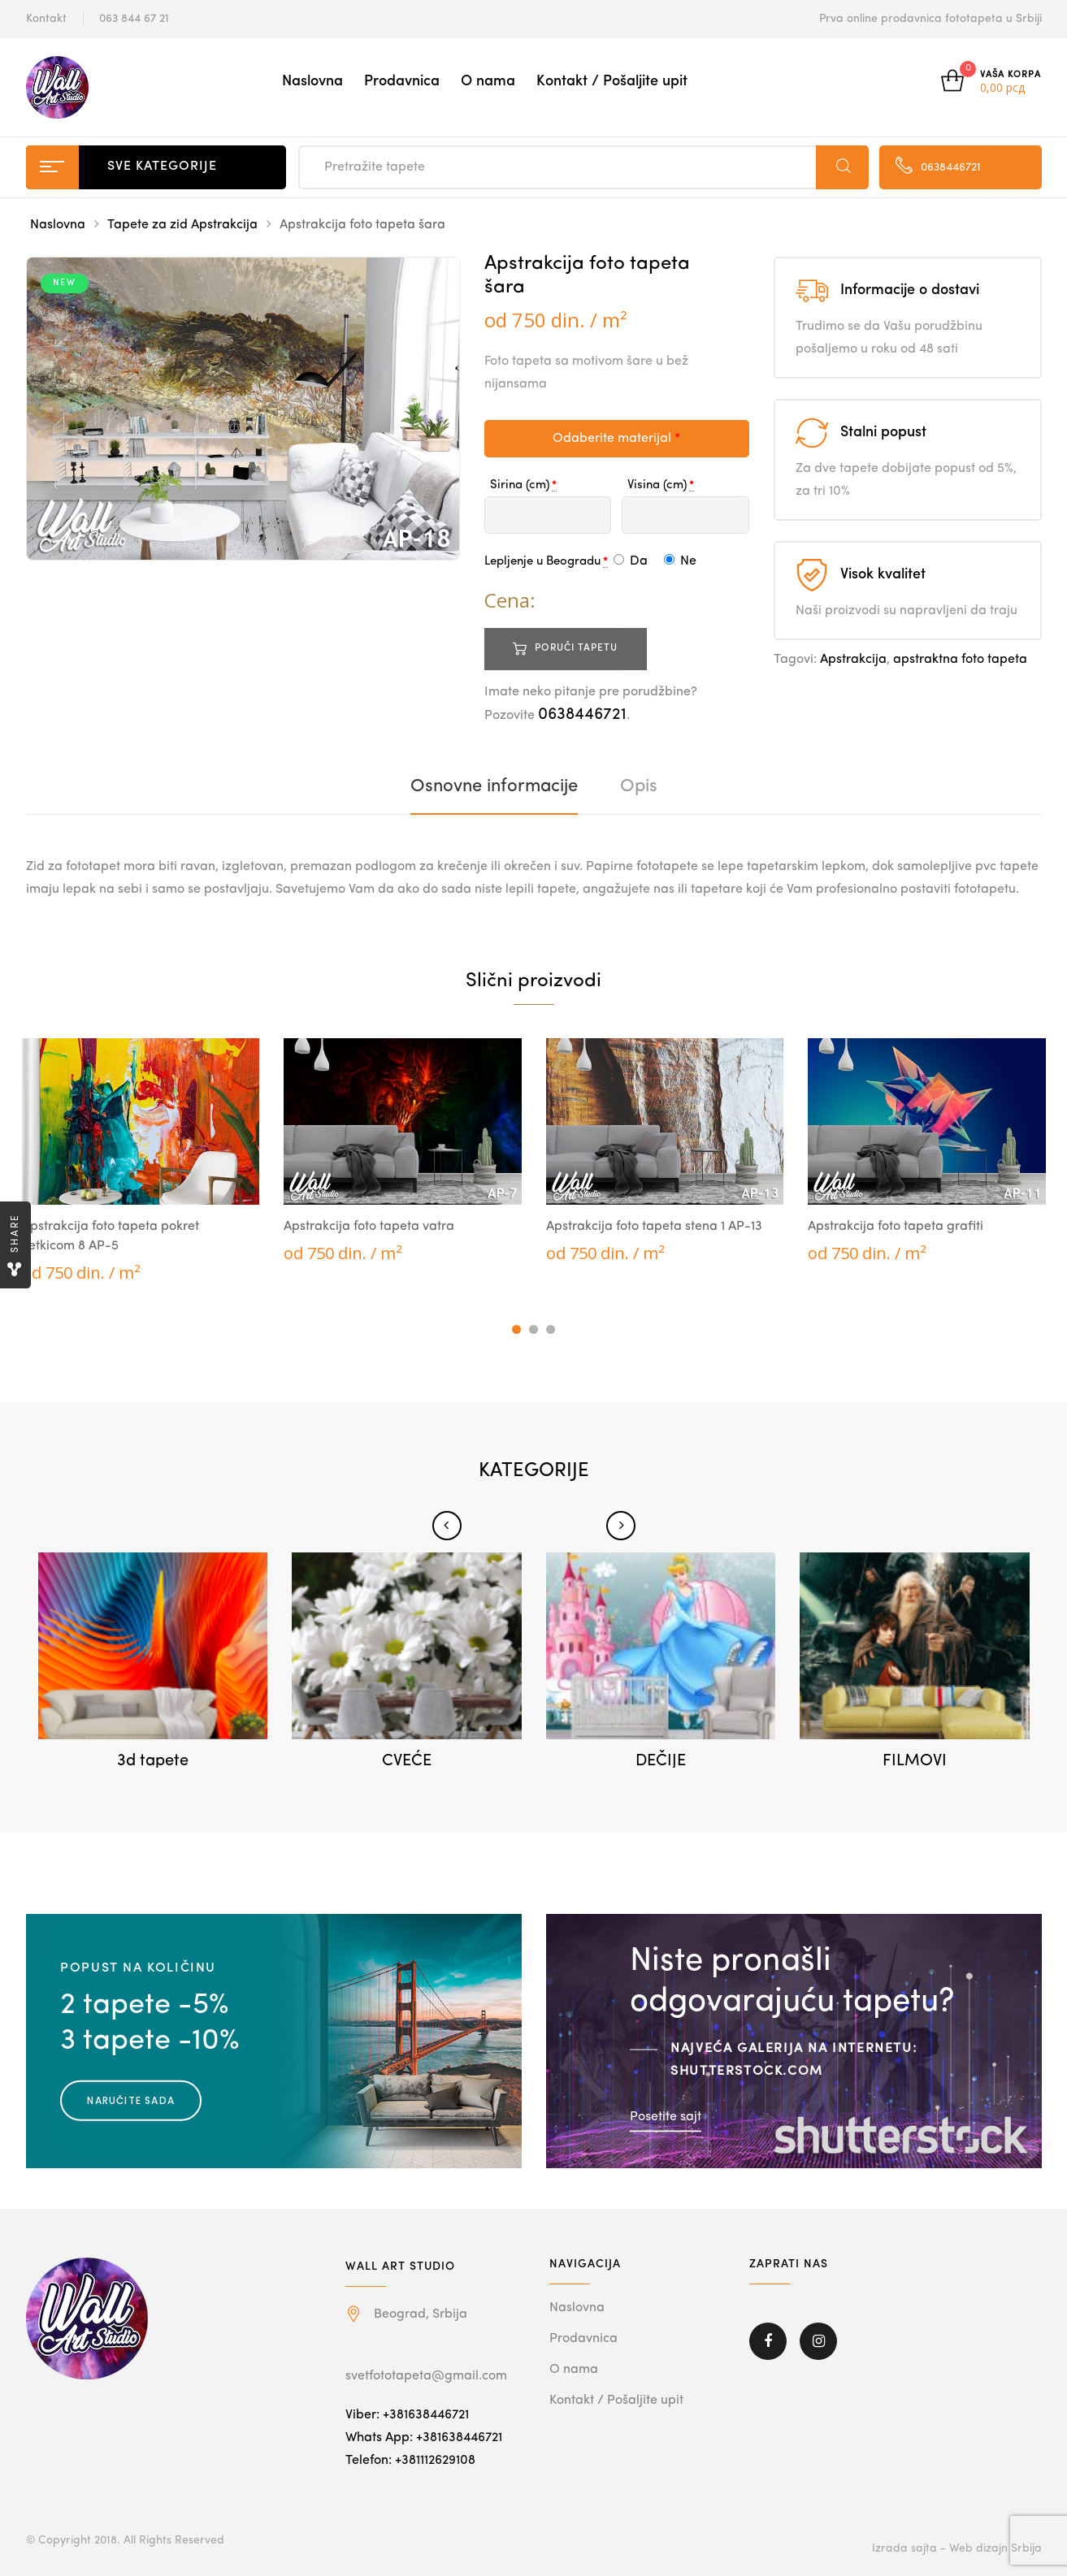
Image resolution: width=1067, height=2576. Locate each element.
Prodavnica (402, 81)
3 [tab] (550, 1329)
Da (631, 561)
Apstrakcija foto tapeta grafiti (895, 1226)
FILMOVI (915, 1761)
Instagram (818, 2341)
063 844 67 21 (134, 18)
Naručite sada (131, 2100)
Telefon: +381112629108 (410, 2460)
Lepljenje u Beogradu (542, 562)
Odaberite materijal (616, 438)
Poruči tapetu (576, 648)
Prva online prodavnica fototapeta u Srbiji (930, 18)
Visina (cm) (657, 485)
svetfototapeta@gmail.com (426, 2376)
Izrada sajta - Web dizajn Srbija (957, 2548)
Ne (680, 561)
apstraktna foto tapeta (960, 659)
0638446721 (582, 715)
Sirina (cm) (519, 485)
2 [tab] (533, 1329)
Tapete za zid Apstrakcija (182, 225)
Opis (638, 786)
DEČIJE (660, 1761)
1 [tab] (516, 1329)
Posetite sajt (665, 2117)
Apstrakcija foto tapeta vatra (369, 1226)
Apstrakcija (853, 659)
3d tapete (153, 1761)
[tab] (494, 786)
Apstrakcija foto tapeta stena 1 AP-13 (654, 1226)
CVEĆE (407, 1761)
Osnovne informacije (494, 786)
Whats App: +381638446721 (423, 2437)
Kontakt (46, 18)
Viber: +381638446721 (407, 2415)
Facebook (768, 2341)
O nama (488, 81)
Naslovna (312, 81)
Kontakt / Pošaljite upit (611, 81)
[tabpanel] (141, 1161)
